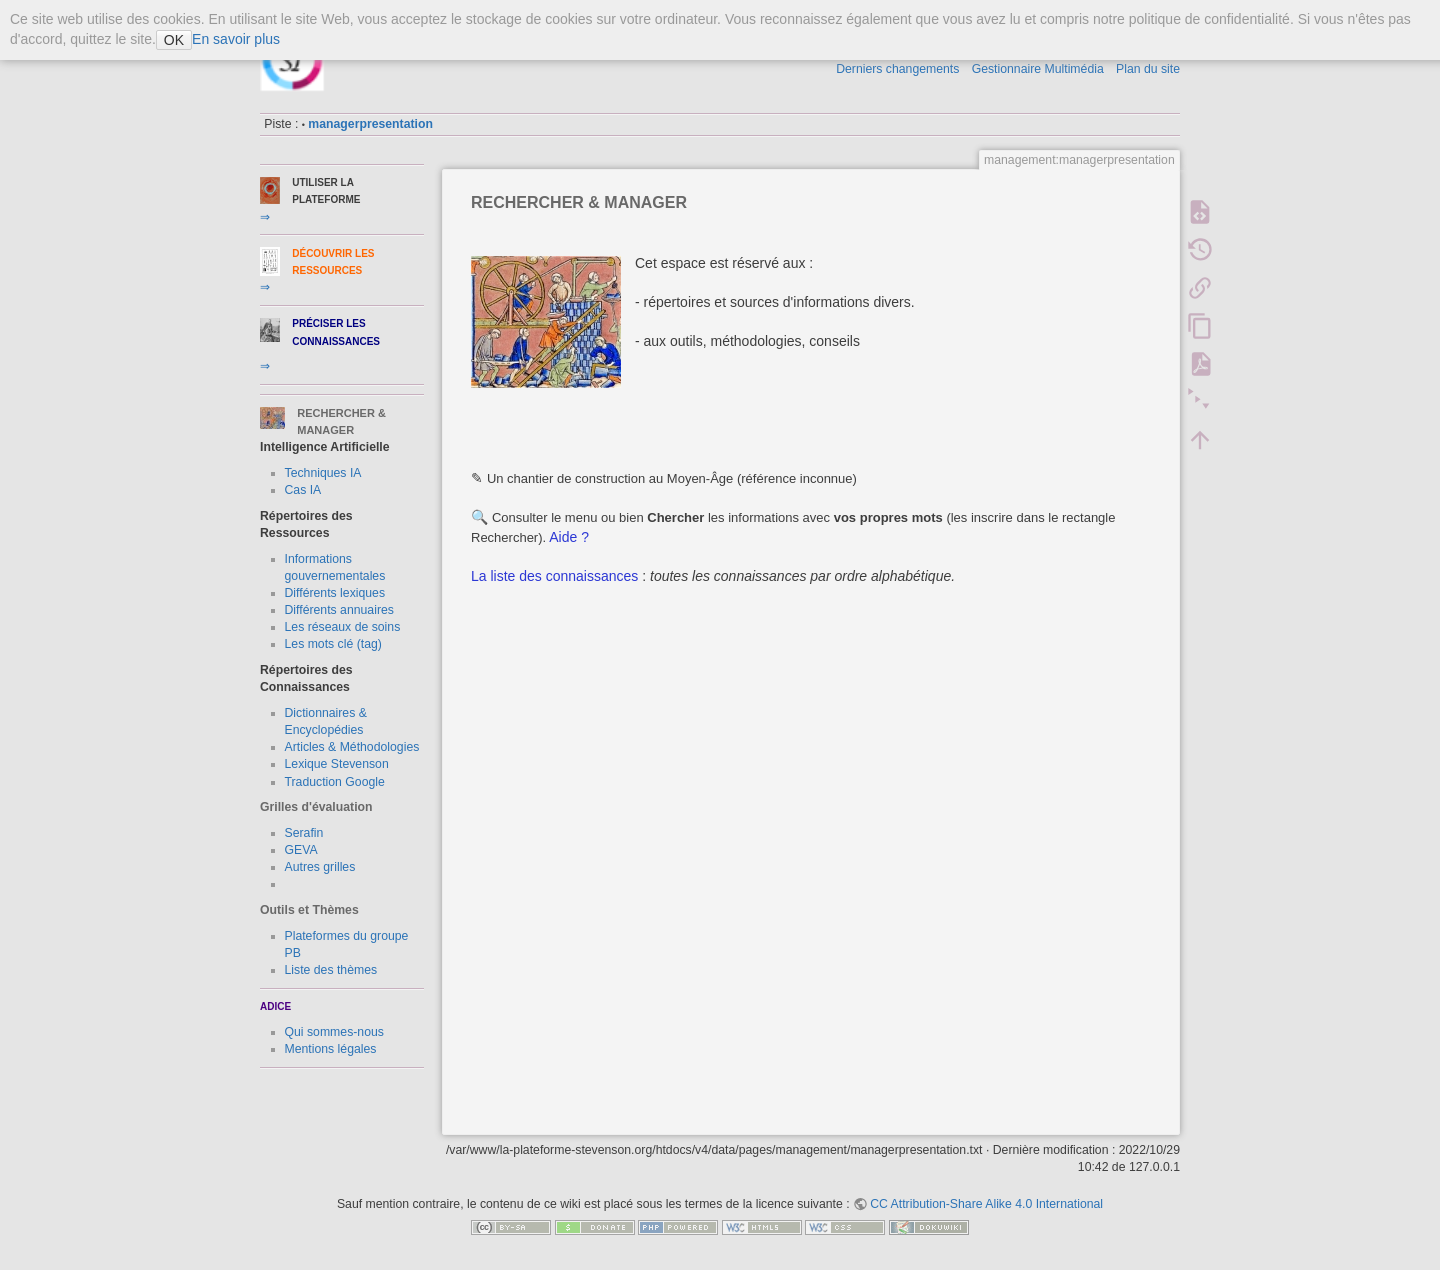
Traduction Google (335, 782)
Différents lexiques (335, 593)
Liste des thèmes (331, 970)
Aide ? (567, 537)
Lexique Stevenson (337, 764)
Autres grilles (320, 867)
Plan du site (1148, 69)
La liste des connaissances (554, 576)
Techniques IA (323, 473)
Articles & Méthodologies (352, 747)
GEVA (301, 850)
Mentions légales (331, 1049)
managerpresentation (370, 124)
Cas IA (303, 490)
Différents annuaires (339, 610)
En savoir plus (236, 39)
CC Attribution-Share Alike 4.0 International (986, 1204)
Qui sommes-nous (334, 1032)
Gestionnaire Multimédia (1038, 69)
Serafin (304, 833)
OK (174, 40)
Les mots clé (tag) (333, 644)
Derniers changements (897, 69)
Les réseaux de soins (343, 627)
